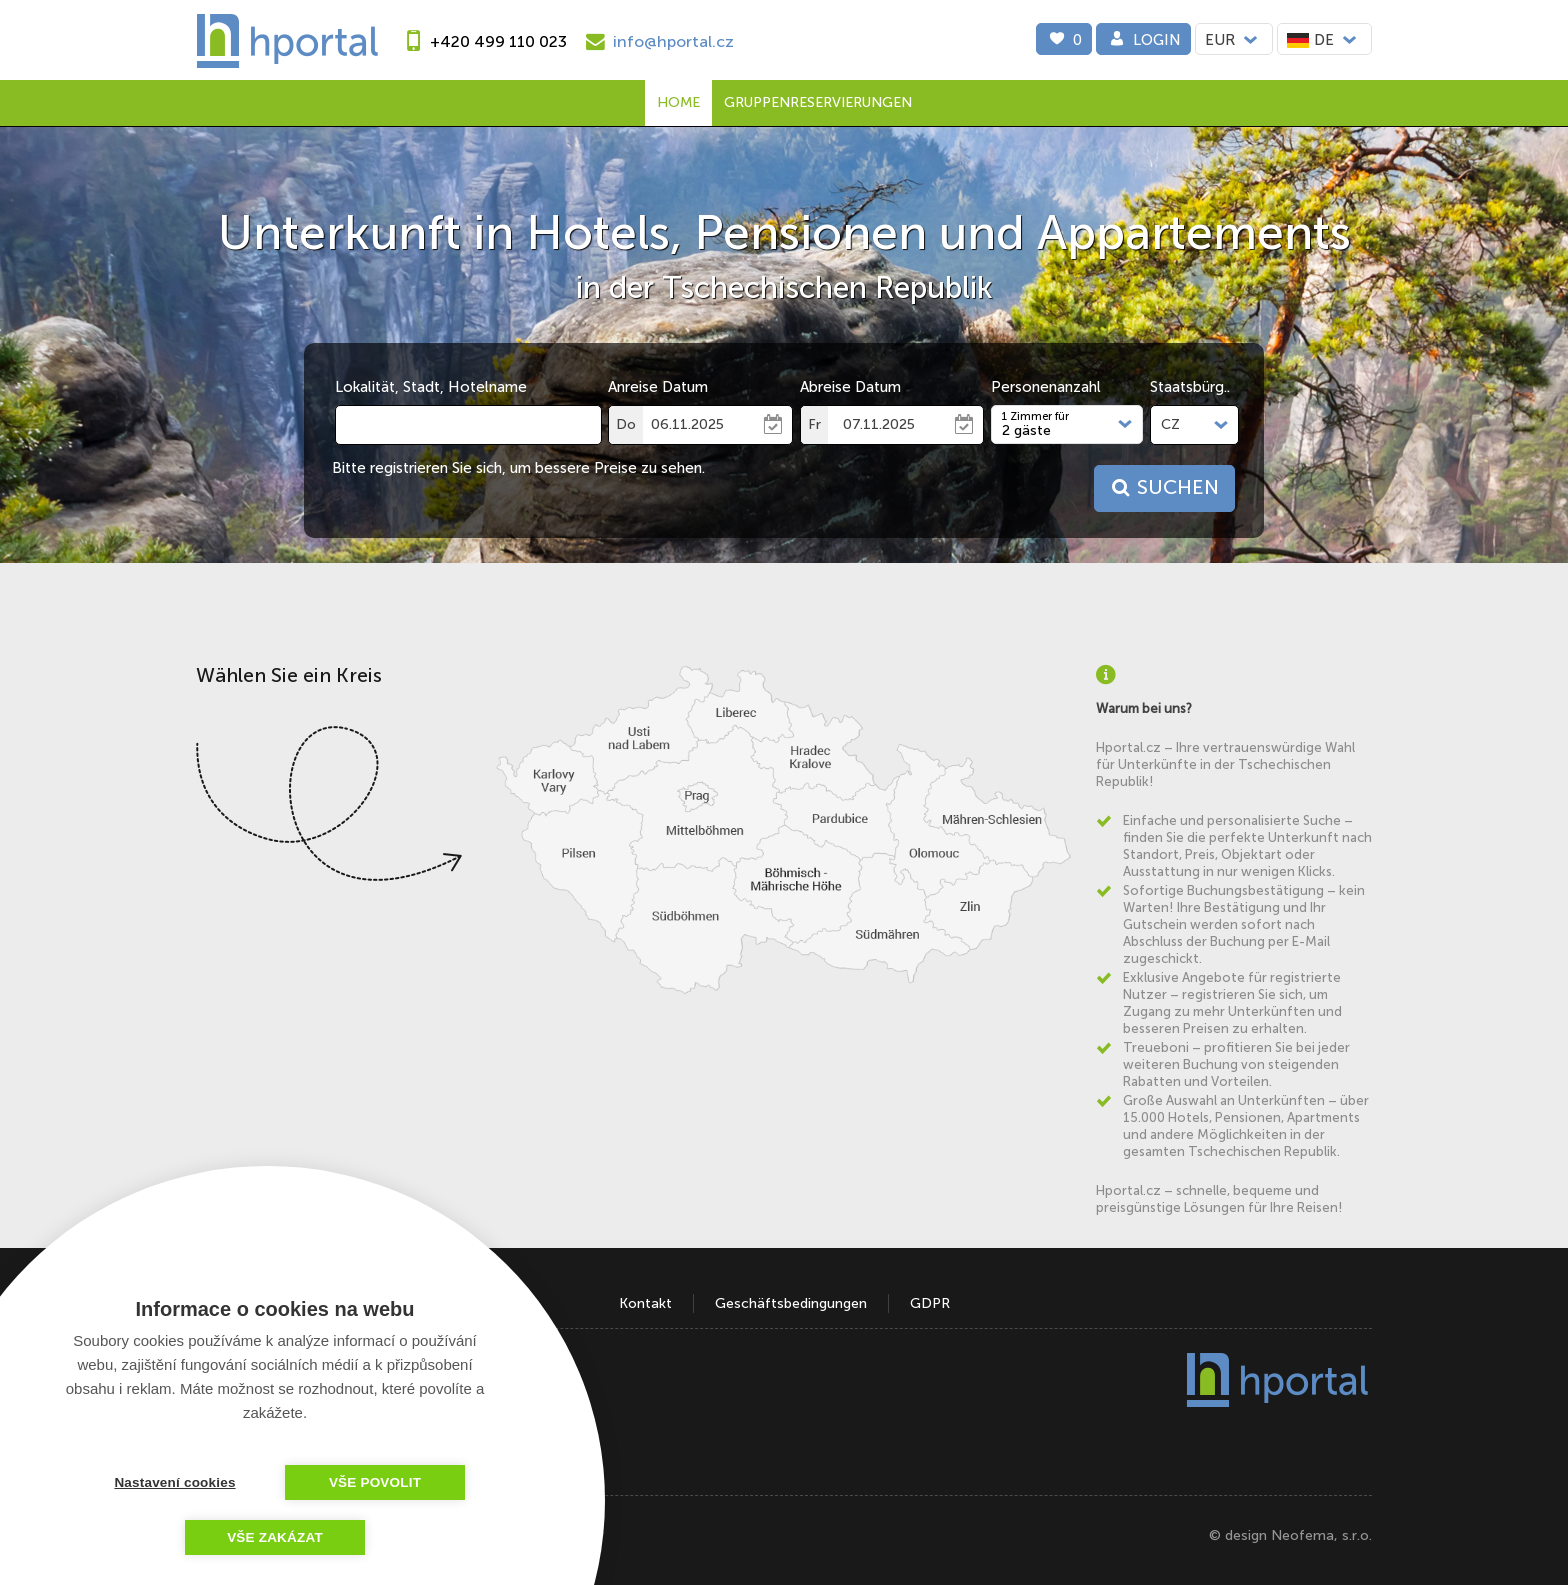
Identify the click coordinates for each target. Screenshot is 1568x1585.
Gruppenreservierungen (818, 102)
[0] (1064, 39)
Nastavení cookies (174, 1482)
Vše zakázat (275, 1537)
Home (678, 102)
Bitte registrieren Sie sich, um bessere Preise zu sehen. (518, 468)
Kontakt (645, 1303)
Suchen (1163, 488)
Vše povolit (375, 1482)
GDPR (930, 1303)
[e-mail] (657, 41)
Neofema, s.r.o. (1321, 1535)
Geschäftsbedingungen (791, 1303)
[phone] (482, 41)
